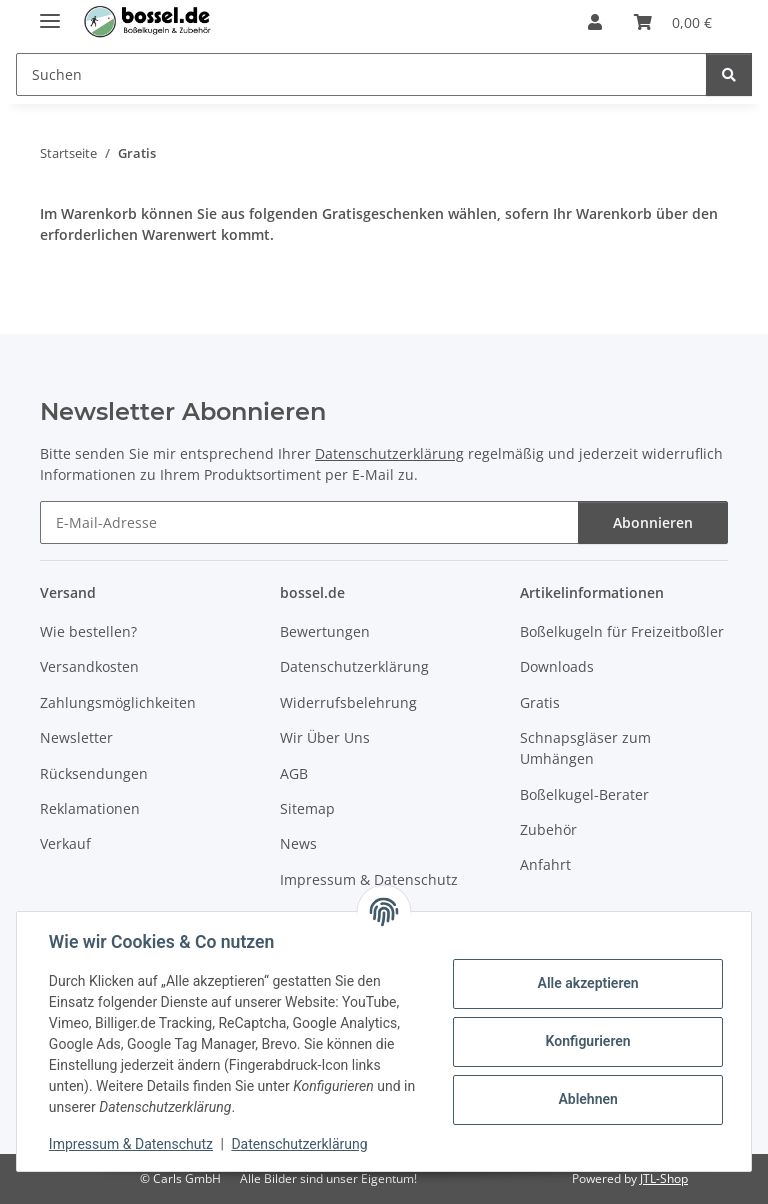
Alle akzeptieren (587, 983)
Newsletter (76, 737)
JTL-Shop (664, 1178)
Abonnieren (653, 522)
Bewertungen (325, 631)
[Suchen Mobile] (361, 74)
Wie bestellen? (88, 631)
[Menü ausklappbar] (50, 12)
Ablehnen (587, 1099)
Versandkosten (89, 666)
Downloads (557, 666)
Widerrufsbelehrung (348, 702)
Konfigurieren (587, 1041)
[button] (595, 22)
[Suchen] (729, 74)
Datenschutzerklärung (300, 1144)
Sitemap (307, 808)
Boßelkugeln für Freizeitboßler (622, 631)
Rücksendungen (94, 773)
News (298, 843)
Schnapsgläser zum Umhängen (585, 748)
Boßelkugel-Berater (584, 794)
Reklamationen (90, 808)
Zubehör (548, 829)
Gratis (540, 702)
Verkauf (65, 843)
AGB (294, 773)
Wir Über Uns (325, 737)
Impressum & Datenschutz (131, 1144)
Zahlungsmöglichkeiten (118, 702)
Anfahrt (545, 864)
